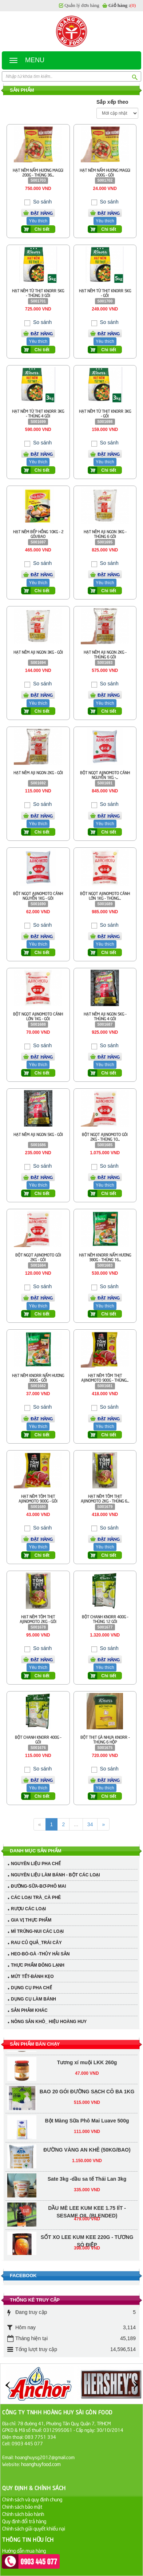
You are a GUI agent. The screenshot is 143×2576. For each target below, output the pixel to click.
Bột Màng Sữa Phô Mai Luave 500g (87, 2124)
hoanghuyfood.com (41, 2463)
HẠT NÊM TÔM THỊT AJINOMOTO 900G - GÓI (38, 1498)
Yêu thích (38, 220)
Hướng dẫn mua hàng (24, 2550)
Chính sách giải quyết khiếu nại (33, 2528)
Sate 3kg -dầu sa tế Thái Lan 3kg (87, 2182)
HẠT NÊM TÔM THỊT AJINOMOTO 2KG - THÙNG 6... (105, 1498)
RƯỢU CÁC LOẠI (28, 1908)
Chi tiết (42, 229)
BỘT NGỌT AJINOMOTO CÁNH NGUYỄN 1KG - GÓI (38, 895)
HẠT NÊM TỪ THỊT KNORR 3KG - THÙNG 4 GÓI (38, 413)
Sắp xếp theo (112, 102)
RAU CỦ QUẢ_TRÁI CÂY (36, 1942)
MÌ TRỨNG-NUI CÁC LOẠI (37, 1931)
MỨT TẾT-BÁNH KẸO (32, 1976)
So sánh (42, 202)
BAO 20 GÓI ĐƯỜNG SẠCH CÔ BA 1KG (87, 2095)
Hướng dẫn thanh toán (25, 2557)
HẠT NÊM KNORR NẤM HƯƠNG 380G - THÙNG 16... (105, 1257)
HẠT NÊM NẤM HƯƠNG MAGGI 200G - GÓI (105, 172)
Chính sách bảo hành (23, 2513)
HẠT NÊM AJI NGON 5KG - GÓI (38, 1134)
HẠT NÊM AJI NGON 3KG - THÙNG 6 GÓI (105, 534)
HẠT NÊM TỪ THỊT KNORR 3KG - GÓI (105, 413)
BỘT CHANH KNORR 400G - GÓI (38, 1739)
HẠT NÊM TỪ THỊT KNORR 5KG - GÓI (105, 293)
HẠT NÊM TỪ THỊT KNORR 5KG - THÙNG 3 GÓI (38, 293)
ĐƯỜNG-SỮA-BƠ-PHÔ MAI (38, 1886)
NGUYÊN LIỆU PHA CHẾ (36, 1863)
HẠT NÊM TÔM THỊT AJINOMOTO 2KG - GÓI (38, 1619)
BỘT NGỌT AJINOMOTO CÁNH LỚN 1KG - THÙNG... (105, 895)
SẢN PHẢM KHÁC (29, 2010)
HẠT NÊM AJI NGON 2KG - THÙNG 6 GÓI (105, 654)
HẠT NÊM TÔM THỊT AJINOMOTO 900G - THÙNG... (104, 1377)
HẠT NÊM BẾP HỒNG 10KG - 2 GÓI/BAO (38, 534)
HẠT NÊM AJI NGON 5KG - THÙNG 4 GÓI (105, 1016)
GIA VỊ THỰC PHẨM (31, 1920)
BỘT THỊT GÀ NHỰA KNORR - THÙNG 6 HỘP (105, 1739)
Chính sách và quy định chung (32, 2499)
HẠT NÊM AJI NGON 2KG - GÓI (38, 772)
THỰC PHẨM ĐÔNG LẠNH (37, 1965)
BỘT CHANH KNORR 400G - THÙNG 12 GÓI (105, 1619)
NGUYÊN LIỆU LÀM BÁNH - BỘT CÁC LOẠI (55, 1874)
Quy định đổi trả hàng (24, 2520)
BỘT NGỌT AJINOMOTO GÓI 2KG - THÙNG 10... (105, 1136)
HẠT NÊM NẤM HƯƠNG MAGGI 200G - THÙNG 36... (38, 172)
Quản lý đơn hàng (81, 5)
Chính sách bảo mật (22, 2506)
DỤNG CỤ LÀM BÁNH (33, 1999)
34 (90, 1824)
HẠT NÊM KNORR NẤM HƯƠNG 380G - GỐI (38, 1377)
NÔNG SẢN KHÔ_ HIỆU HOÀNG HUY (49, 2021)
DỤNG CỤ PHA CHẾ (31, 1987)
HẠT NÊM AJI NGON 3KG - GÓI (38, 651)
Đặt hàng (42, 213)
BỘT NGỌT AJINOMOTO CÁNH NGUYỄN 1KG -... (105, 774)
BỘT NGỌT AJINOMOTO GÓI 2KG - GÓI (38, 1257)
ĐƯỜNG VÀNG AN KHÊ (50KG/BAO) (86, 2153)
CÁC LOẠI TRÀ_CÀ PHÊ (36, 1897)
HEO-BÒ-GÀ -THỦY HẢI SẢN (40, 1953)
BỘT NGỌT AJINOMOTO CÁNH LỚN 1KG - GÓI (38, 1016)
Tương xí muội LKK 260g (87, 2066)
